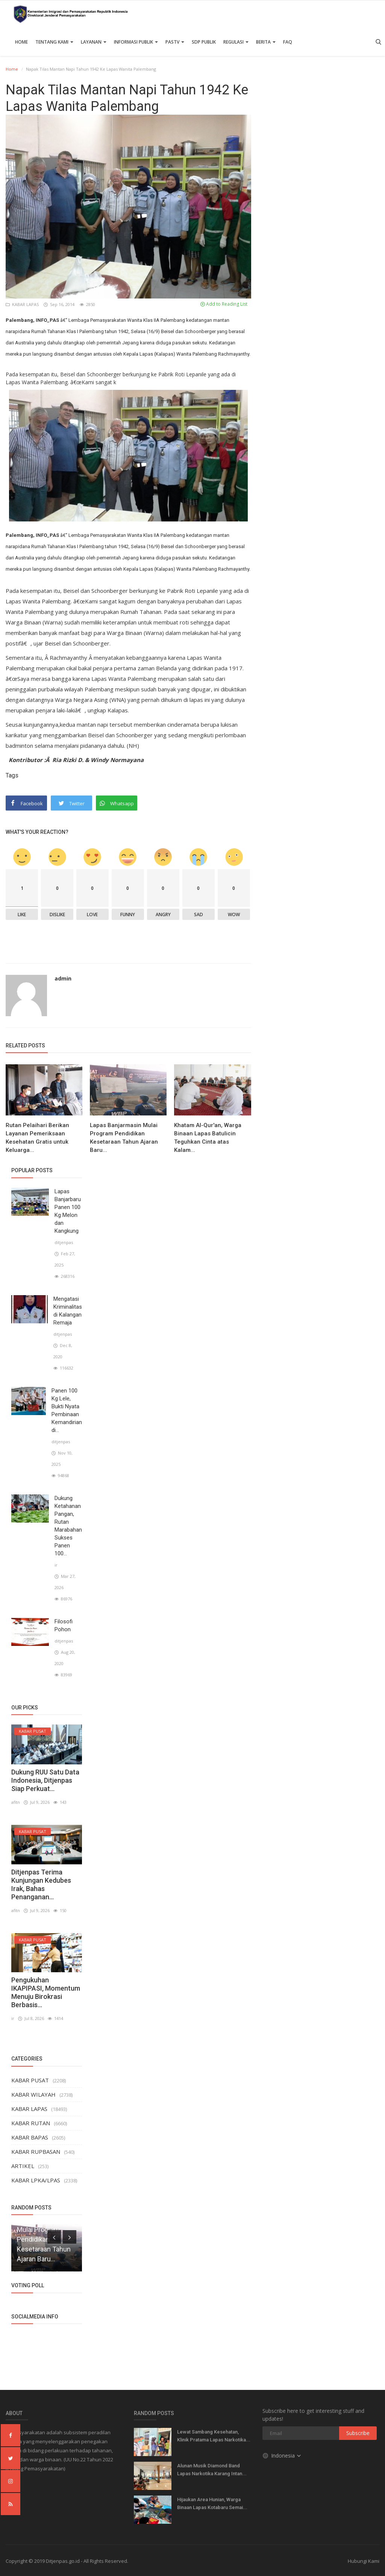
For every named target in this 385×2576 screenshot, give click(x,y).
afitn (15, 1802)
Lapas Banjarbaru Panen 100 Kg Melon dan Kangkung (68, 1211)
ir (56, 1565)
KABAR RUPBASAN (35, 2151)
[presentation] (54, 2237)
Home (21, 42)
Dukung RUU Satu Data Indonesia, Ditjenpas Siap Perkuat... (45, 1780)
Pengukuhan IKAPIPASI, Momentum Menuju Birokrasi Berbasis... (45, 1992)
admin (63, 978)
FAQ (287, 42)
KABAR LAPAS (23, 304)
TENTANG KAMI (54, 42)
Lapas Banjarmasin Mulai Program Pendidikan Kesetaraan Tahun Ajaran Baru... (124, 1137)
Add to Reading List (223, 304)
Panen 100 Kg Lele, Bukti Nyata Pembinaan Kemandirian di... (67, 1410)
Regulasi (236, 42)
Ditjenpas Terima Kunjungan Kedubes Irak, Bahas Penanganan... (41, 1884)
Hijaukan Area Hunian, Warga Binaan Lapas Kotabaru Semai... (212, 2503)
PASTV (174, 42)
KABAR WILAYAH (33, 2094)
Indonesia (282, 2455)
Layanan (93, 42)
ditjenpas (64, 1242)
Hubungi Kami (363, 2561)
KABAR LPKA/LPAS (35, 2180)
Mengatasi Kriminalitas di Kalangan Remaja (67, 1311)
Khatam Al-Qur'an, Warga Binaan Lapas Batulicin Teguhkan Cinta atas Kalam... (207, 1137)
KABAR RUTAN (30, 2123)
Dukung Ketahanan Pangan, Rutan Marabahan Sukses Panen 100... (68, 1526)
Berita (266, 42)
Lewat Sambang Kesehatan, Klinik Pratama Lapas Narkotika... (213, 2436)
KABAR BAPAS (29, 2137)
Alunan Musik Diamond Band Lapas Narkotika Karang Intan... (212, 2469)
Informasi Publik (136, 42)
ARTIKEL (22, 2166)
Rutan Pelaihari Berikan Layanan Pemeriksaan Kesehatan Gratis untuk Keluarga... (37, 1137)
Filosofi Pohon (64, 1625)
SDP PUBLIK (204, 42)
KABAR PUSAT (30, 2080)
